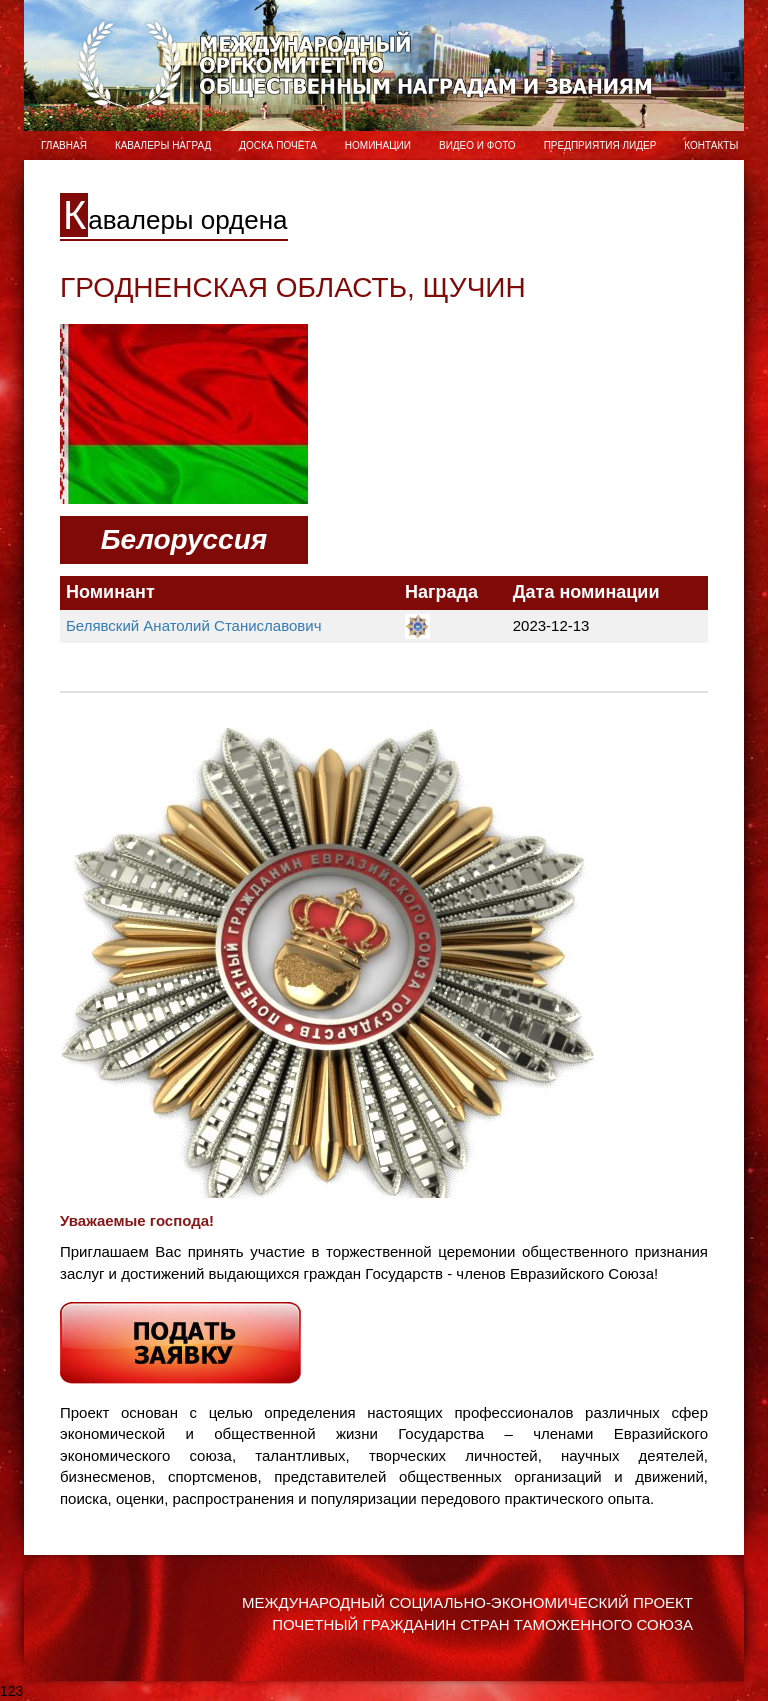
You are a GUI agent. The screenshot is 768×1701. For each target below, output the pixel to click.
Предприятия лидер (600, 145)
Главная (64, 145)
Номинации (378, 145)
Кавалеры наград (163, 145)
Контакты (711, 145)
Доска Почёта (278, 145)
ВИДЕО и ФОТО (477, 145)
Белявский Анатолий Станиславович (193, 625)
